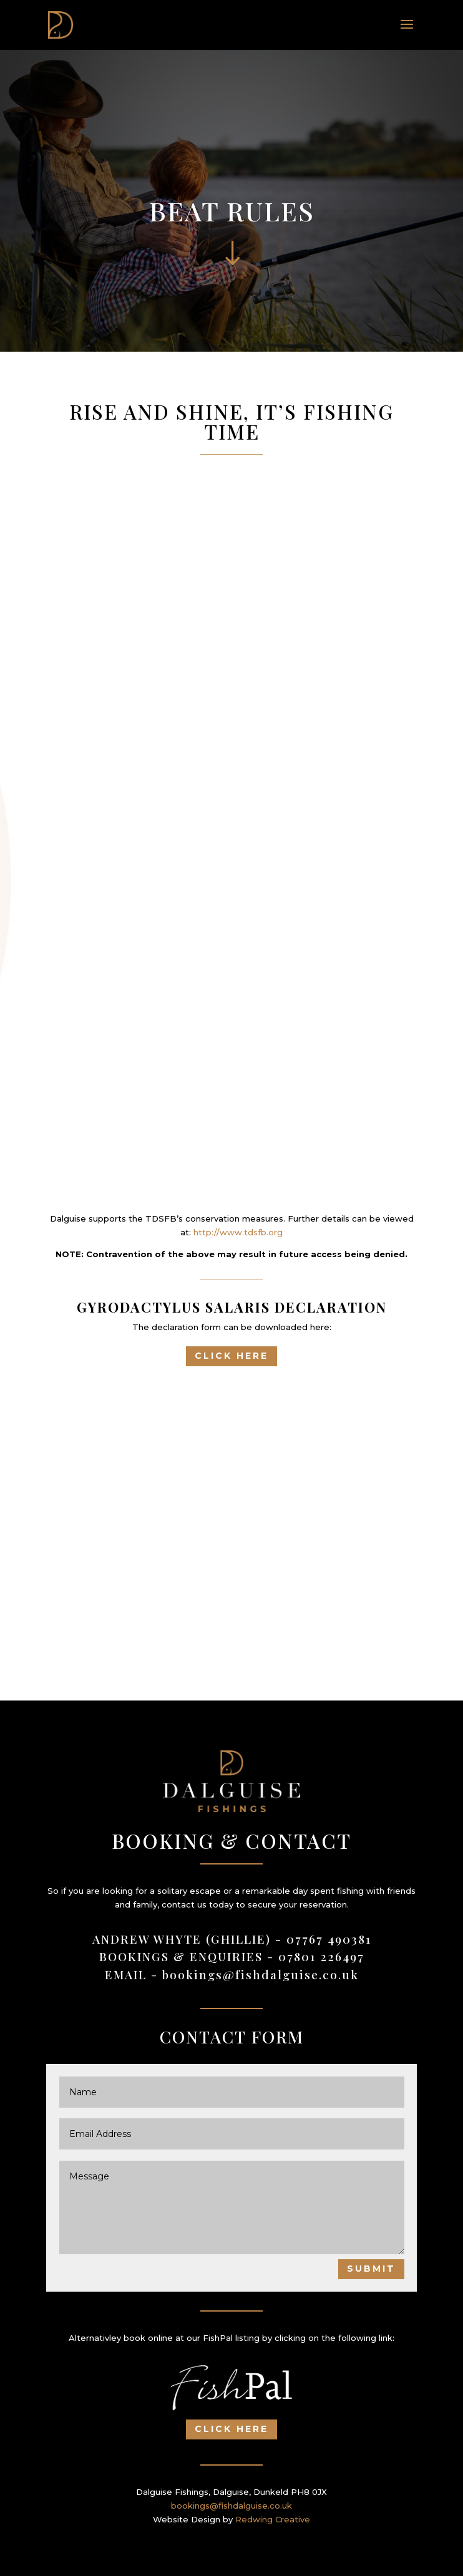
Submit (371, 2268)
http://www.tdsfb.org (238, 1232)
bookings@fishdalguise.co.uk (260, 1974)
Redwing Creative (272, 2519)
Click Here (231, 1355)
